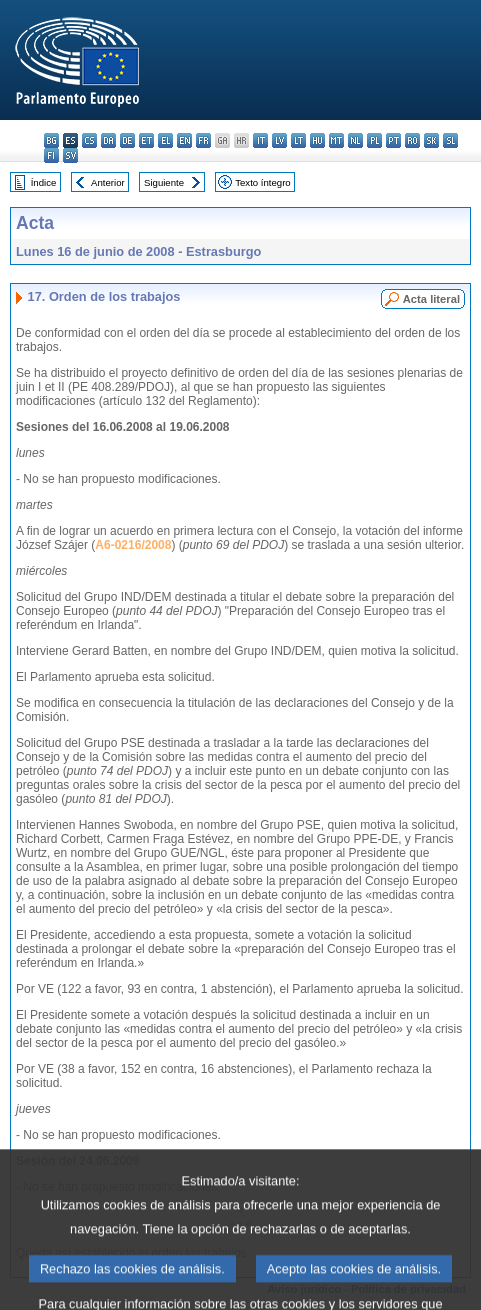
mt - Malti (336, 140)
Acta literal (431, 299)
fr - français (203, 140)
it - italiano (260, 140)
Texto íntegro (262, 182)
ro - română (412, 140)
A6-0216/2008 (133, 545)
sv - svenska (70, 155)
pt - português (393, 140)
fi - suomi (51, 155)
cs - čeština (89, 140)
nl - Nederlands (355, 140)
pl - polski (374, 140)
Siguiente (164, 182)
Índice (44, 182)
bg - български (51, 140)
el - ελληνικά (165, 140)
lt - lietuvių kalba (298, 140)
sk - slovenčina (431, 140)
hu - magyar (317, 140)
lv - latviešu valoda (279, 140)
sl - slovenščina (450, 140)
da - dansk (108, 140)
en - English (184, 140)
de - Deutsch (127, 140)
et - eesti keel (146, 140)
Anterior (108, 182)
